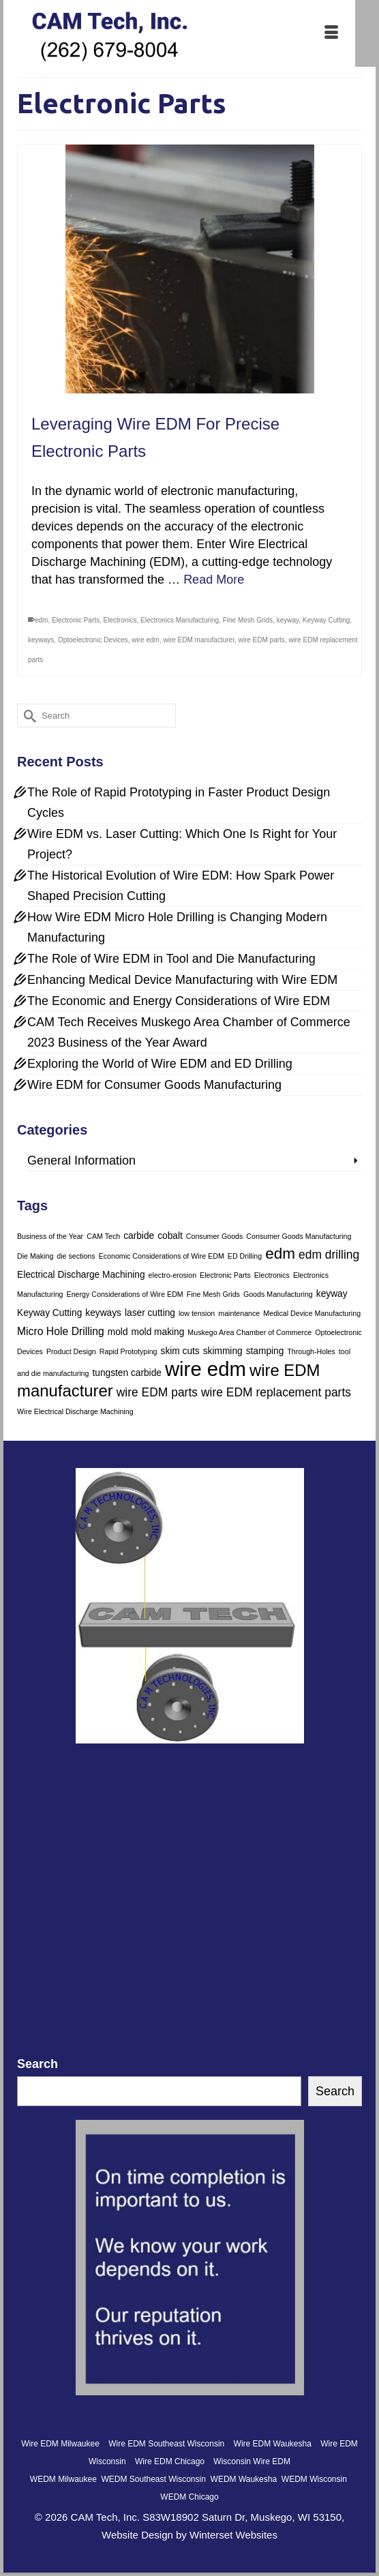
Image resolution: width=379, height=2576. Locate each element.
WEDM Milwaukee (63, 2479)
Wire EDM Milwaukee (60, 2443)
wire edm (146, 640)
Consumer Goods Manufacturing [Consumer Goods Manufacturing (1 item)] (298, 1236)
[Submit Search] (27, 716)
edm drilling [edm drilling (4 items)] (329, 1254)
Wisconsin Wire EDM (251, 2461)
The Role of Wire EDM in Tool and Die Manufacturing (171, 958)
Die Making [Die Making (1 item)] (35, 1256)
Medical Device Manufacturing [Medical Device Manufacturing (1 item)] (312, 1313)
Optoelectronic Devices (93, 640)
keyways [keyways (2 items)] (103, 1313)
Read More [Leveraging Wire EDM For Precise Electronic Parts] (213, 579)
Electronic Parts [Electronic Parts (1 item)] (225, 1275)
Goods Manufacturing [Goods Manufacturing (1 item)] (278, 1294)
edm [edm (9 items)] (280, 1253)
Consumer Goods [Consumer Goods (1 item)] (214, 1236)
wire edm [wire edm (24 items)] (205, 1369)
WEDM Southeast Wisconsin (154, 2479)
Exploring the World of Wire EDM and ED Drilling (159, 1063)
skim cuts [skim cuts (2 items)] (180, 1351)
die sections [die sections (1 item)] (76, 1256)
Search (37, 2064)
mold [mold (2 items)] (118, 1332)
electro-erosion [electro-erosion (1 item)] (172, 1275)
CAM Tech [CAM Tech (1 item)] (103, 1236)
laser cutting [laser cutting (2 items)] (150, 1313)
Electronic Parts (76, 620)
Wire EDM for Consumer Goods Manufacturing (154, 1085)
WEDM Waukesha (244, 2479)
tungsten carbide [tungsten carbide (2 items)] (126, 1373)
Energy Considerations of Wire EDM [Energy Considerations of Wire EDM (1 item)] (125, 1294)
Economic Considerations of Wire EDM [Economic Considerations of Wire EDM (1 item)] (161, 1256)
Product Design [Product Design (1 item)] (71, 1351)
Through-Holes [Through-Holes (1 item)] (311, 1351)
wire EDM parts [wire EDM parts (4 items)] (157, 1392)
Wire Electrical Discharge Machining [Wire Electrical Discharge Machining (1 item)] (75, 1411)
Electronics (120, 620)
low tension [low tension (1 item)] (197, 1313)
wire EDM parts (262, 640)
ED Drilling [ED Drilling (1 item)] (245, 1256)
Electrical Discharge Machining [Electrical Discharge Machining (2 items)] (81, 1275)
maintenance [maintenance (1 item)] (239, 1313)
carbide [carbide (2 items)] (138, 1236)
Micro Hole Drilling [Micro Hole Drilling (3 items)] (60, 1331)
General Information (81, 1160)
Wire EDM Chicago (169, 2461)
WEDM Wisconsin (314, 2479)
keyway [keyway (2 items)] (332, 1294)
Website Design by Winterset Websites (189, 2535)
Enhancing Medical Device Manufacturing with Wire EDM (182, 980)
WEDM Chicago (189, 2497)
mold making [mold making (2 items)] (158, 1332)
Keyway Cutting (326, 620)
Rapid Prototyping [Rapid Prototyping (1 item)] (128, 1351)
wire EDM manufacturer (198, 640)
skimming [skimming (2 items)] (223, 1351)
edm (41, 620)
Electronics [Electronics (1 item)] (272, 1275)
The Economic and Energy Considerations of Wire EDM (178, 1001)
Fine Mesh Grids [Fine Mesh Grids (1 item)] (213, 1294)
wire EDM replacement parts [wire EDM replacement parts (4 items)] (276, 1392)
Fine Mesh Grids (248, 620)
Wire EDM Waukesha (273, 2443)
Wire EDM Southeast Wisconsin (166, 2443)
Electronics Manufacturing (179, 620)
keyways (41, 640)
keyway (288, 620)
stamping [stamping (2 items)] (265, 1351)
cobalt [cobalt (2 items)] (170, 1236)
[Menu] (331, 33)
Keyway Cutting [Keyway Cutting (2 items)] (49, 1313)
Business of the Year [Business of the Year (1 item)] (50, 1236)
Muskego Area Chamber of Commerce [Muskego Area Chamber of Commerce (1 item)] (249, 1332)
